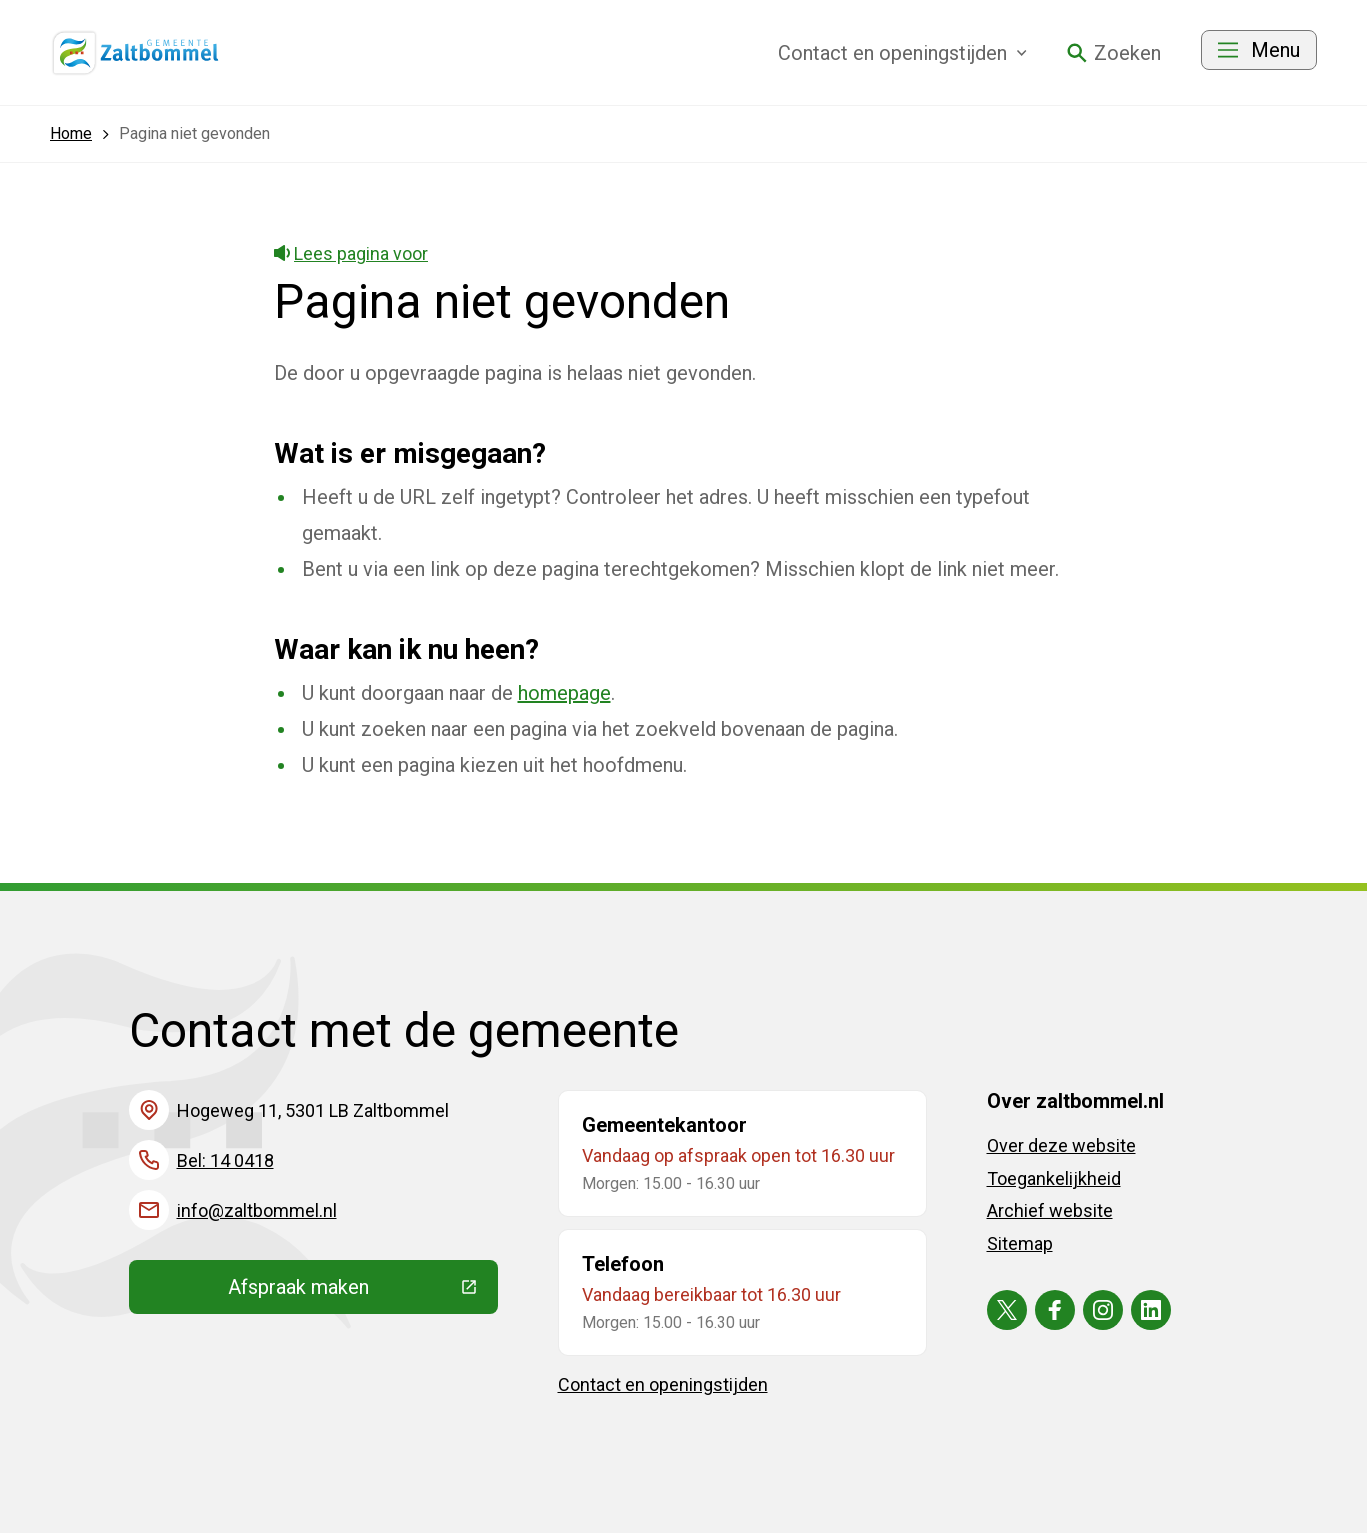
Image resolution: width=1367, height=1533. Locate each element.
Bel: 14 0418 (225, 1160)
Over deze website (1061, 1145)
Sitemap (1020, 1243)
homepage (564, 693)
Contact (902, 53)
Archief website (1050, 1210)
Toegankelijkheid (1054, 1178)
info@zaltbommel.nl (257, 1210)
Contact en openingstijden (663, 1384)
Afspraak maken (363, 1292)
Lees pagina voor (351, 253)
